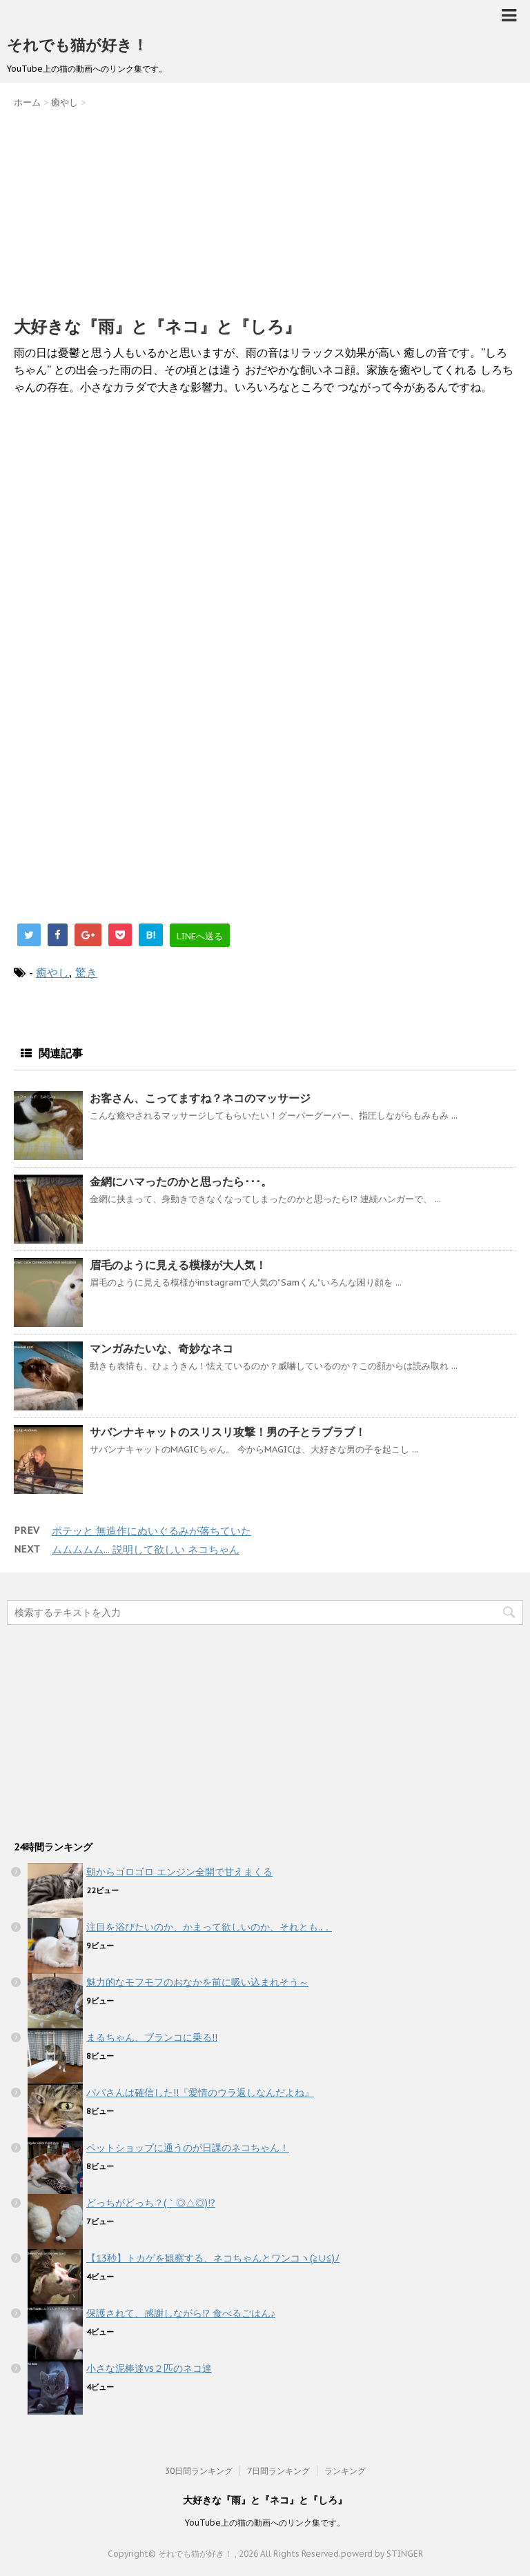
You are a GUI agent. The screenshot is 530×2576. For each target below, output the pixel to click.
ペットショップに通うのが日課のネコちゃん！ (187, 2147)
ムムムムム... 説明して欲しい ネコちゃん (145, 1549)
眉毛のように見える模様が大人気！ (178, 1265)
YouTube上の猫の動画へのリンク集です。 (265, 2522)
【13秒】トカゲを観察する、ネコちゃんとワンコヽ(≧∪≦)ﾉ (213, 2258)
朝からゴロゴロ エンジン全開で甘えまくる (179, 1872)
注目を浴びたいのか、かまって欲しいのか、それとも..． (209, 1927)
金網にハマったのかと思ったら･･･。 (181, 1181)
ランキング (345, 2471)
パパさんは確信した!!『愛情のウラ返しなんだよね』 (200, 2092)
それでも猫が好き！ (77, 44)
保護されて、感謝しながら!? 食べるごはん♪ (180, 2313)
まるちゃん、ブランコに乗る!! (151, 2037)
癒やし (52, 972)
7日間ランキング (278, 2471)
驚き (86, 972)
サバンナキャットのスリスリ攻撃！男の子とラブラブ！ (228, 1432)
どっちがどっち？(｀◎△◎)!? (150, 2203)
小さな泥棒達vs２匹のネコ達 (149, 2368)
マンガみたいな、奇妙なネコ (161, 1348)
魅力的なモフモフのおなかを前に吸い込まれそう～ (197, 1982)
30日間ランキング (199, 2471)
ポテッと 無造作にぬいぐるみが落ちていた (151, 1530)
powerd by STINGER (382, 2553)
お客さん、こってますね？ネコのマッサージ (200, 1098)
